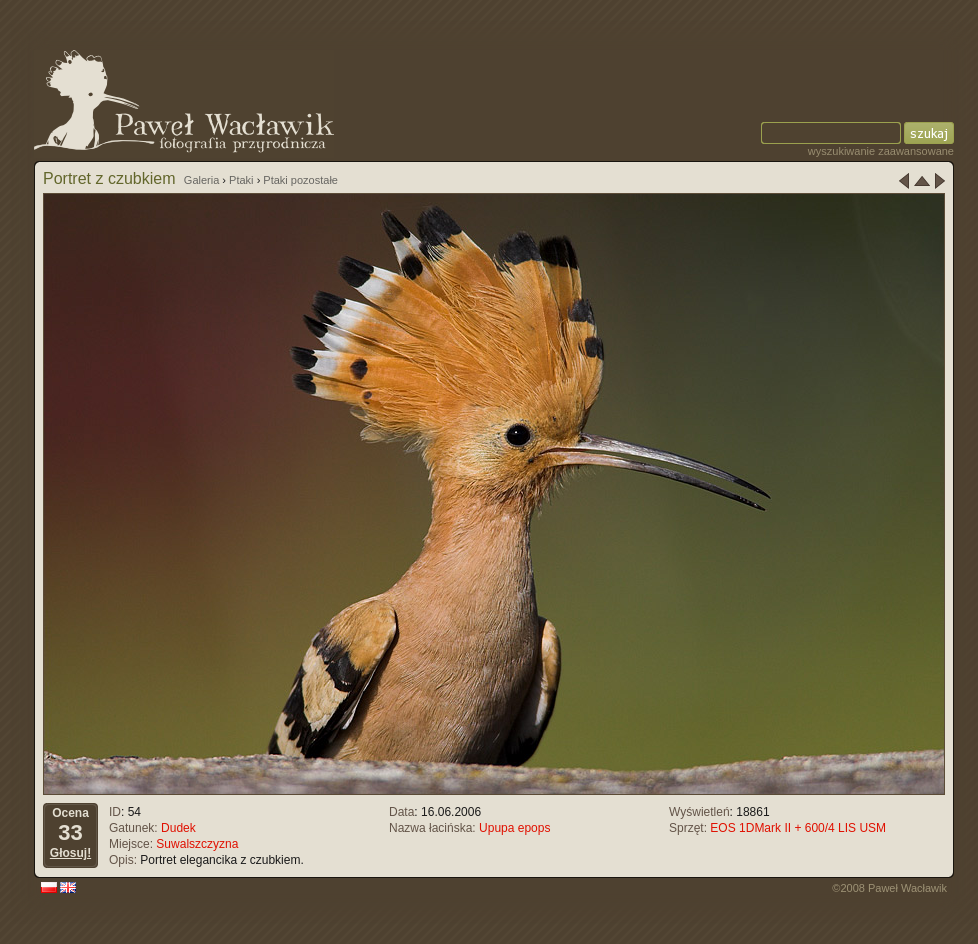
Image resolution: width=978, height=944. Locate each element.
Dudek (178, 828)
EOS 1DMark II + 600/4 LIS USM (798, 828)
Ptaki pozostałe (300, 180)
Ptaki (241, 180)
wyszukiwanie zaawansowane (881, 151)
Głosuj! (70, 853)
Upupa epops (514, 828)
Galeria (201, 180)
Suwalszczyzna (197, 844)
